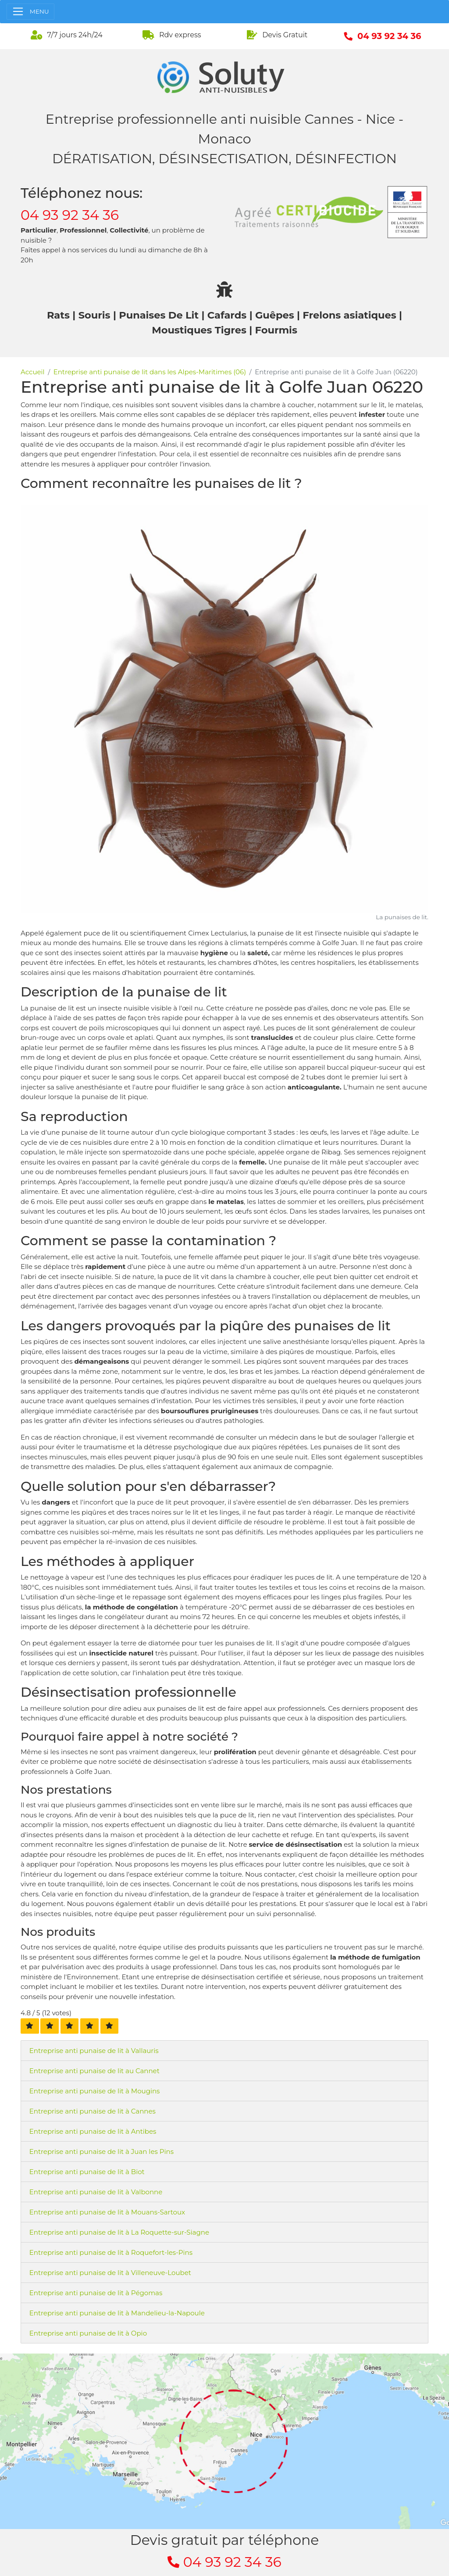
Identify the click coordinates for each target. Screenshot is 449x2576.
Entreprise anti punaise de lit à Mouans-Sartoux (107, 2212)
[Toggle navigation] (30, 12)
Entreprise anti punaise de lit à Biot (87, 2172)
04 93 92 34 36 (70, 215)
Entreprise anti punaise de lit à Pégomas (96, 2293)
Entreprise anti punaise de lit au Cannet (94, 2071)
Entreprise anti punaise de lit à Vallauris (94, 2050)
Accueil (33, 372)
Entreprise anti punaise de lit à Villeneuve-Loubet (110, 2272)
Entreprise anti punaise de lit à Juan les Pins (101, 2151)
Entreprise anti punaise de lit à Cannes (92, 2111)
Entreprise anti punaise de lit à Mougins (94, 2091)
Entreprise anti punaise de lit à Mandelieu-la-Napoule (117, 2313)
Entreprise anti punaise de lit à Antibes (93, 2131)
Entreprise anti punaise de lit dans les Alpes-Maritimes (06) (149, 372)
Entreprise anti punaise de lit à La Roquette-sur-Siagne (119, 2232)
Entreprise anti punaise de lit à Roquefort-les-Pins (110, 2252)
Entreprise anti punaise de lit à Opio (88, 2333)
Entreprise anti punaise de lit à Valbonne (96, 2192)
